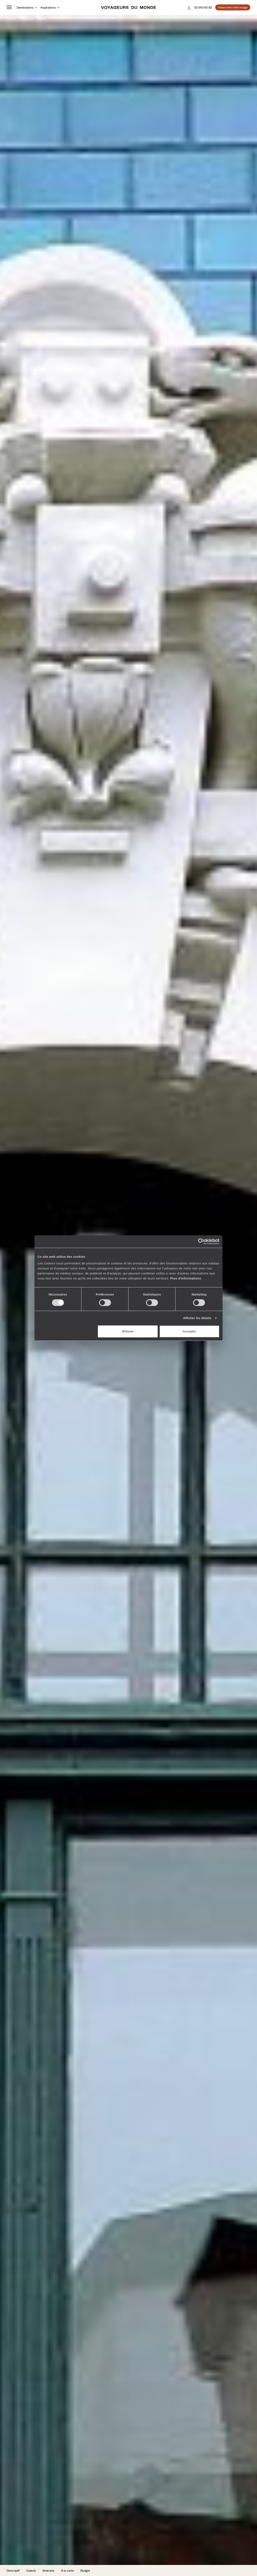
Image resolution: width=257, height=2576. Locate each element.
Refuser (128, 1331)
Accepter (189, 1331)
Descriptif (13, 2570)
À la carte (67, 2570)
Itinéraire (48, 2570)
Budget (85, 2570)
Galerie (31, 2570)
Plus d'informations (185, 1278)
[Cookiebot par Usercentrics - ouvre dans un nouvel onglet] (201, 1241)
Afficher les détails (197, 1318)
